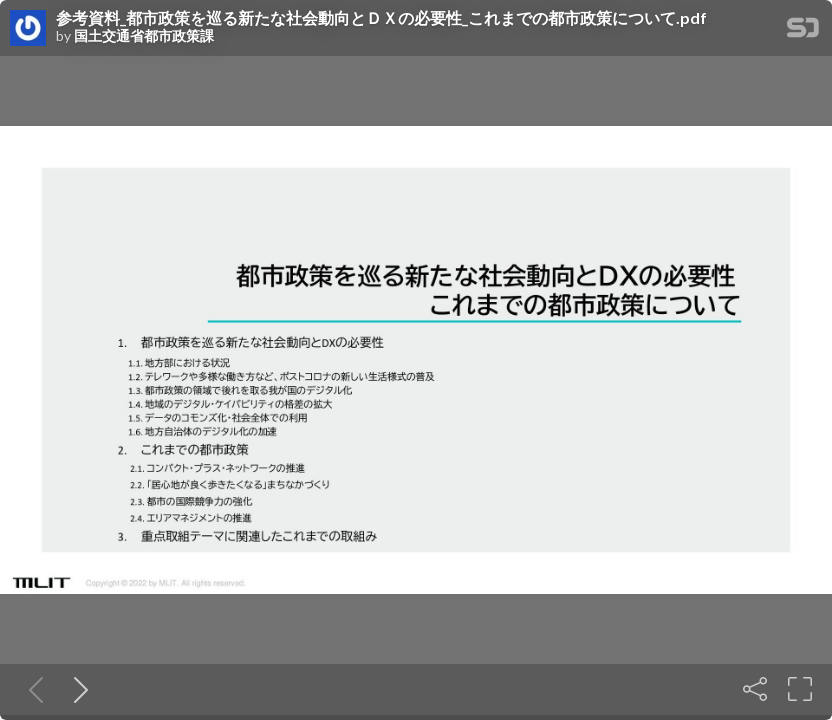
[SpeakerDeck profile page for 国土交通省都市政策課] (28, 29)
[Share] (755, 689)
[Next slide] (77, 689)
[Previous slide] (32, 689)
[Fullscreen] (800, 689)
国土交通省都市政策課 (144, 36)
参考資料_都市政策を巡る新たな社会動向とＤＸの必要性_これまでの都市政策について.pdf (381, 18)
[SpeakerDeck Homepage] (803, 31)
